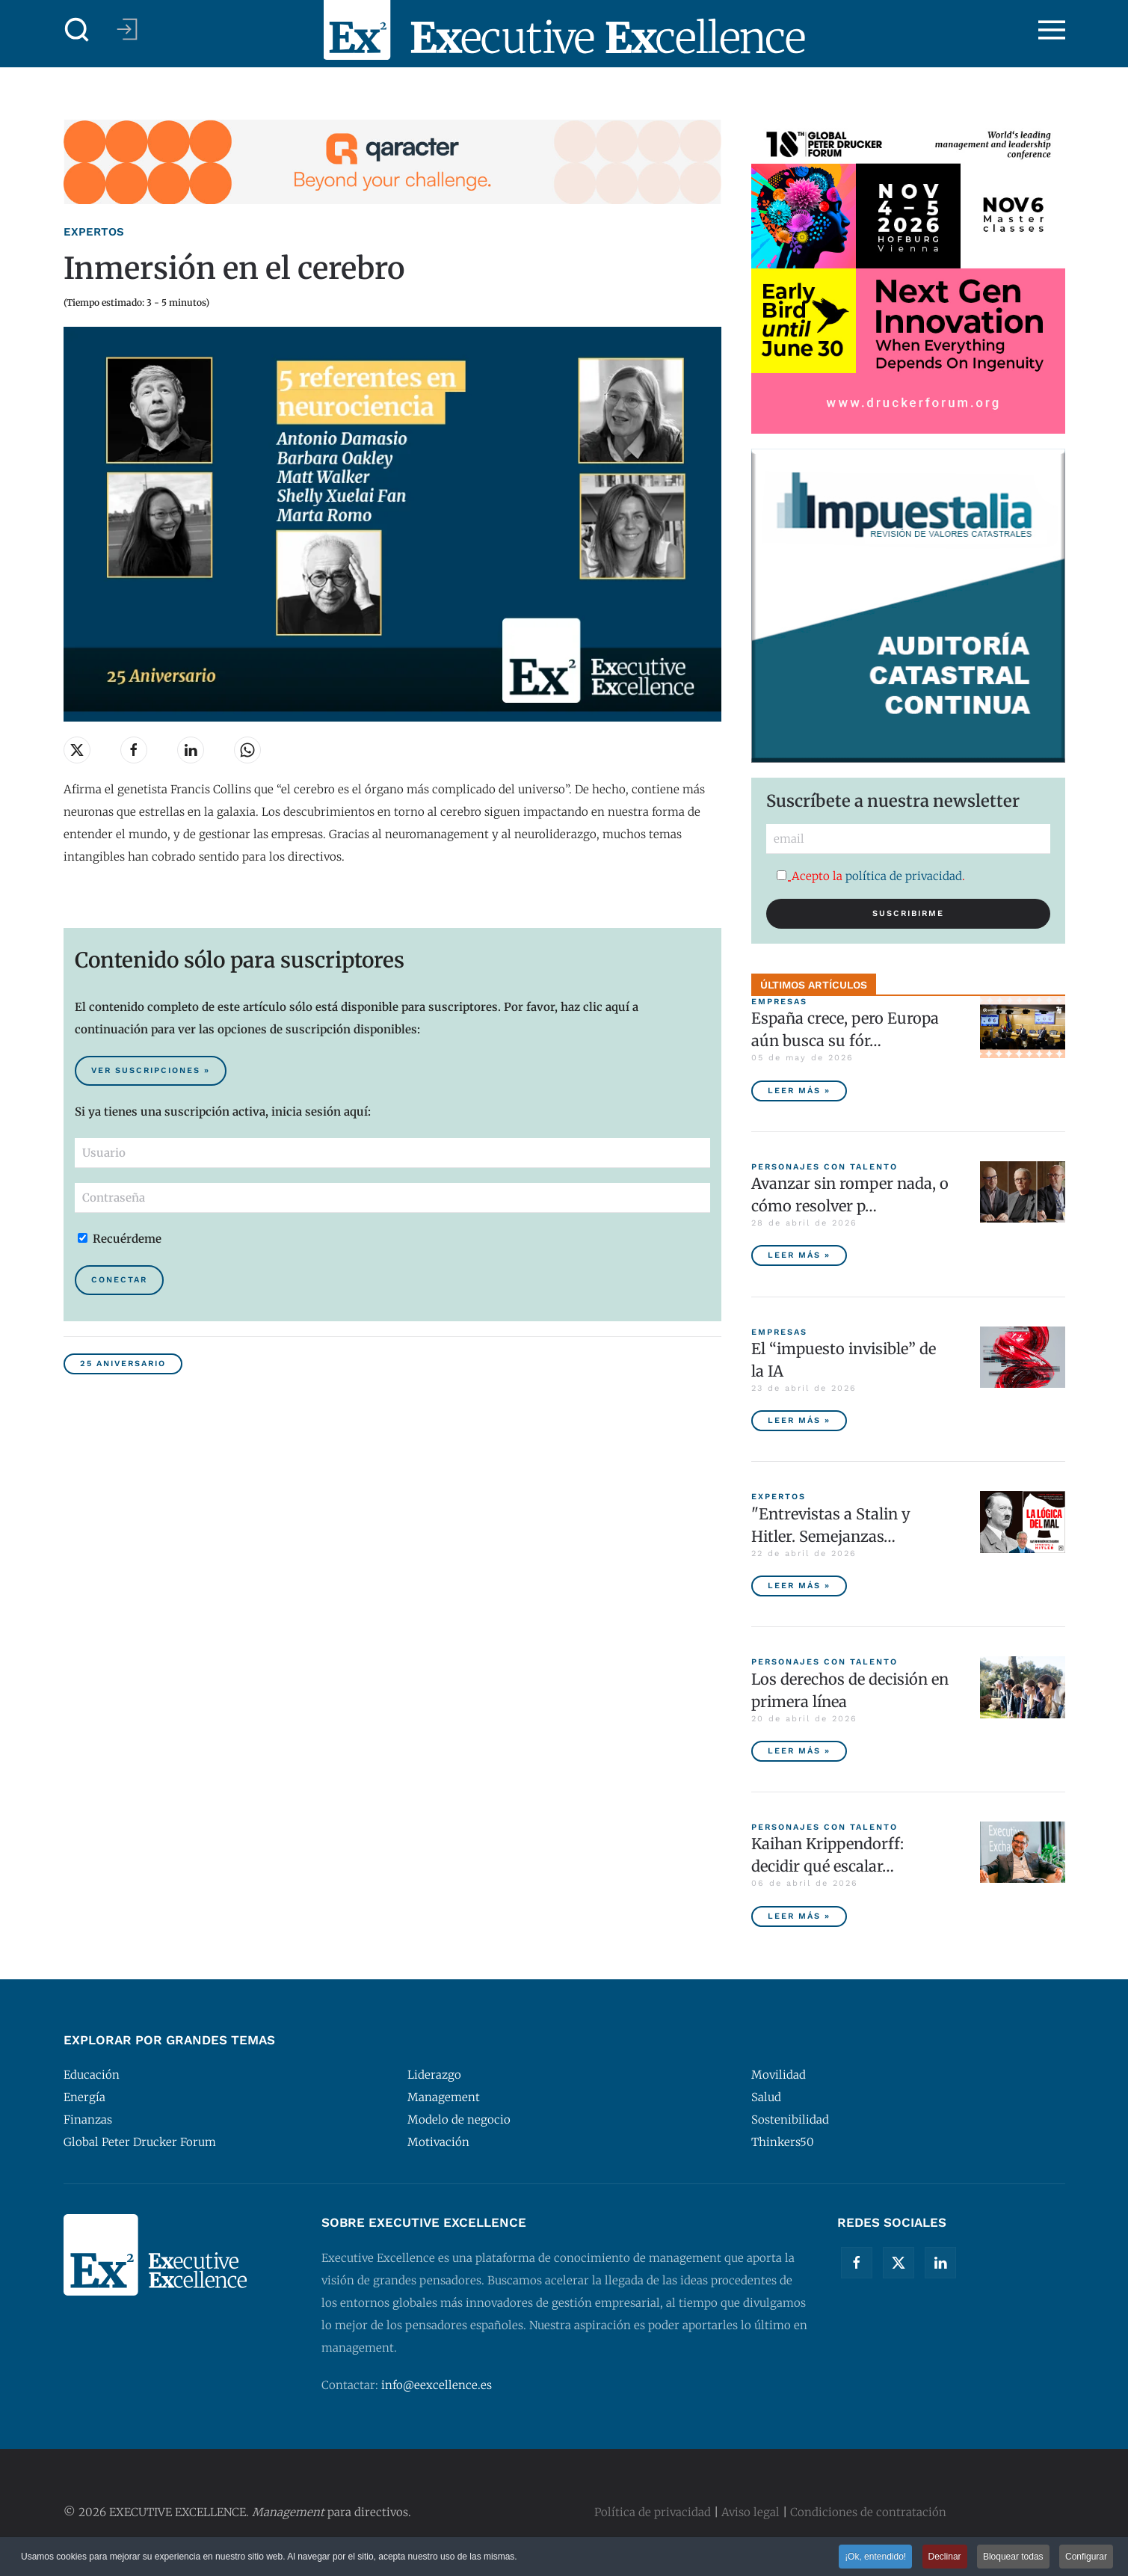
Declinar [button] (944, 2558)
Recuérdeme (119, 1239)
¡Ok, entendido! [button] (875, 2558)
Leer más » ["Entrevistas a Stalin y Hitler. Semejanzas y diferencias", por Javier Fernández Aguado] (799, 1585)
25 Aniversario (123, 1363)
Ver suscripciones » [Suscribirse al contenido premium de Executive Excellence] (150, 1070)
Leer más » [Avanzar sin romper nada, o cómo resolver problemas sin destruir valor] (799, 1255)
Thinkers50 (782, 2142)
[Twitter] (898, 2262)
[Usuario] (392, 1153)
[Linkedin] (940, 2262)
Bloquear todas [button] (1013, 2558)
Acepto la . (871, 876)
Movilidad (778, 2075)
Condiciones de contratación (868, 2512)
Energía (84, 2097)
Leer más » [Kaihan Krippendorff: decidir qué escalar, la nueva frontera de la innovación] (799, 1916)
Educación (92, 2075)
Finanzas (88, 2119)
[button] (77, 30)
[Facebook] (856, 2262)
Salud (766, 2097)
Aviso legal (750, 2512)
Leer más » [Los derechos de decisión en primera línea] (799, 1751)
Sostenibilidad (790, 2119)
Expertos (94, 232)
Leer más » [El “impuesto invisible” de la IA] (799, 1420)
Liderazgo (434, 2075)
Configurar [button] (1086, 2558)
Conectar (119, 1280)
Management (443, 2097)
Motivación (438, 2142)
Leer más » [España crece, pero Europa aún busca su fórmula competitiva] (799, 1090)
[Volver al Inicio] (564, 30)
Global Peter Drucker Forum (140, 2142)
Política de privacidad (652, 2512)
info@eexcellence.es (436, 2385)
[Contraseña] (392, 1198)
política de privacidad (903, 876)
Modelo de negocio (459, 2119)
